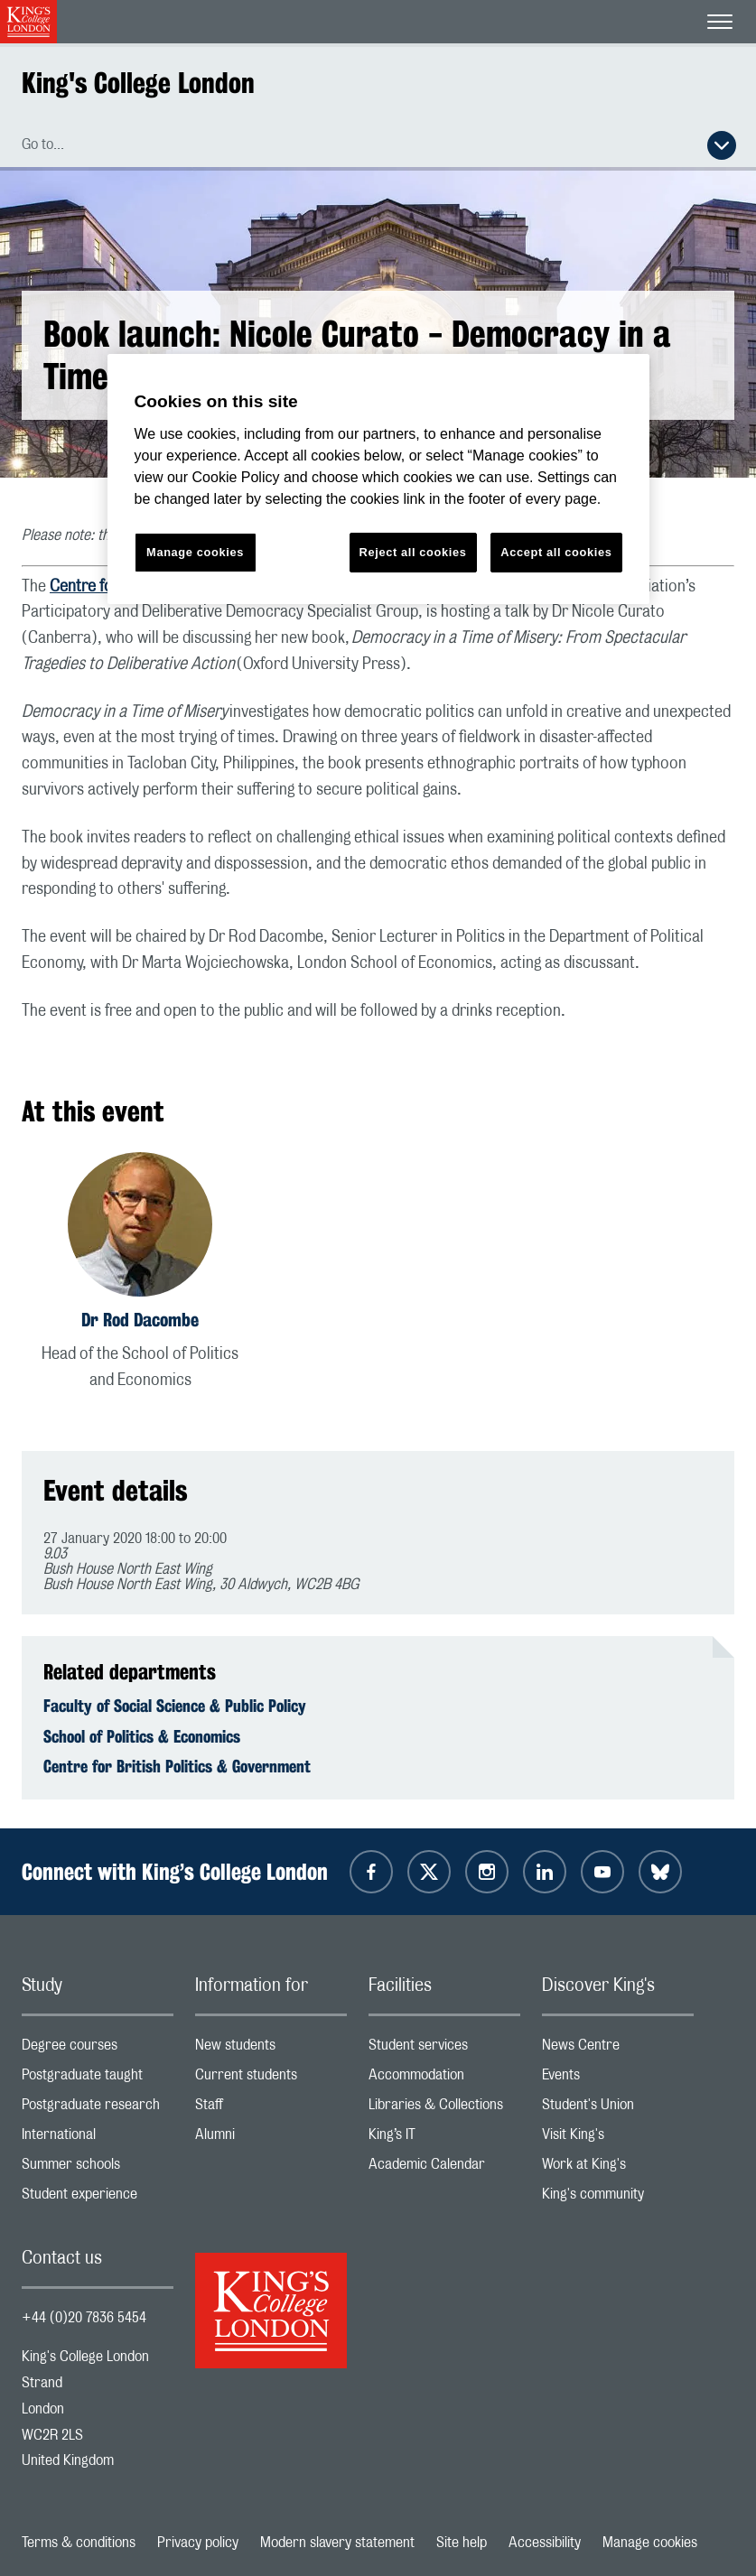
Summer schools (97, 2168)
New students (271, 2049)
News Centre (618, 2049)
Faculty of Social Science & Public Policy (174, 1705)
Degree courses (97, 2049)
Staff (271, 2108)
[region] (378, 479)
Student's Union (618, 2108)
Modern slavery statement (337, 2542)
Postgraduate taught (97, 2079)
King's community (618, 2198)
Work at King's (618, 2168)
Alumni (271, 2138)
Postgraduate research (97, 2108)
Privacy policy (197, 2542)
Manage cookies (649, 2542)
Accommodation (444, 2079)
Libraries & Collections (444, 2108)
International (97, 2138)
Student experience (97, 2198)
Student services (444, 2049)
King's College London (138, 82)
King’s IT (444, 2138)
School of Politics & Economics (141, 1736)
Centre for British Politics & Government (177, 1766)
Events (618, 2079)
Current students (271, 2079)
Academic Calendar (444, 2168)
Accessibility (545, 2542)
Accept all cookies (555, 552)
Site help (461, 2542)
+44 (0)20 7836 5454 (84, 2318)
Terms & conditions (78, 2542)
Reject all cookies (413, 552)
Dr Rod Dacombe (140, 1320)
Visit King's (618, 2138)
